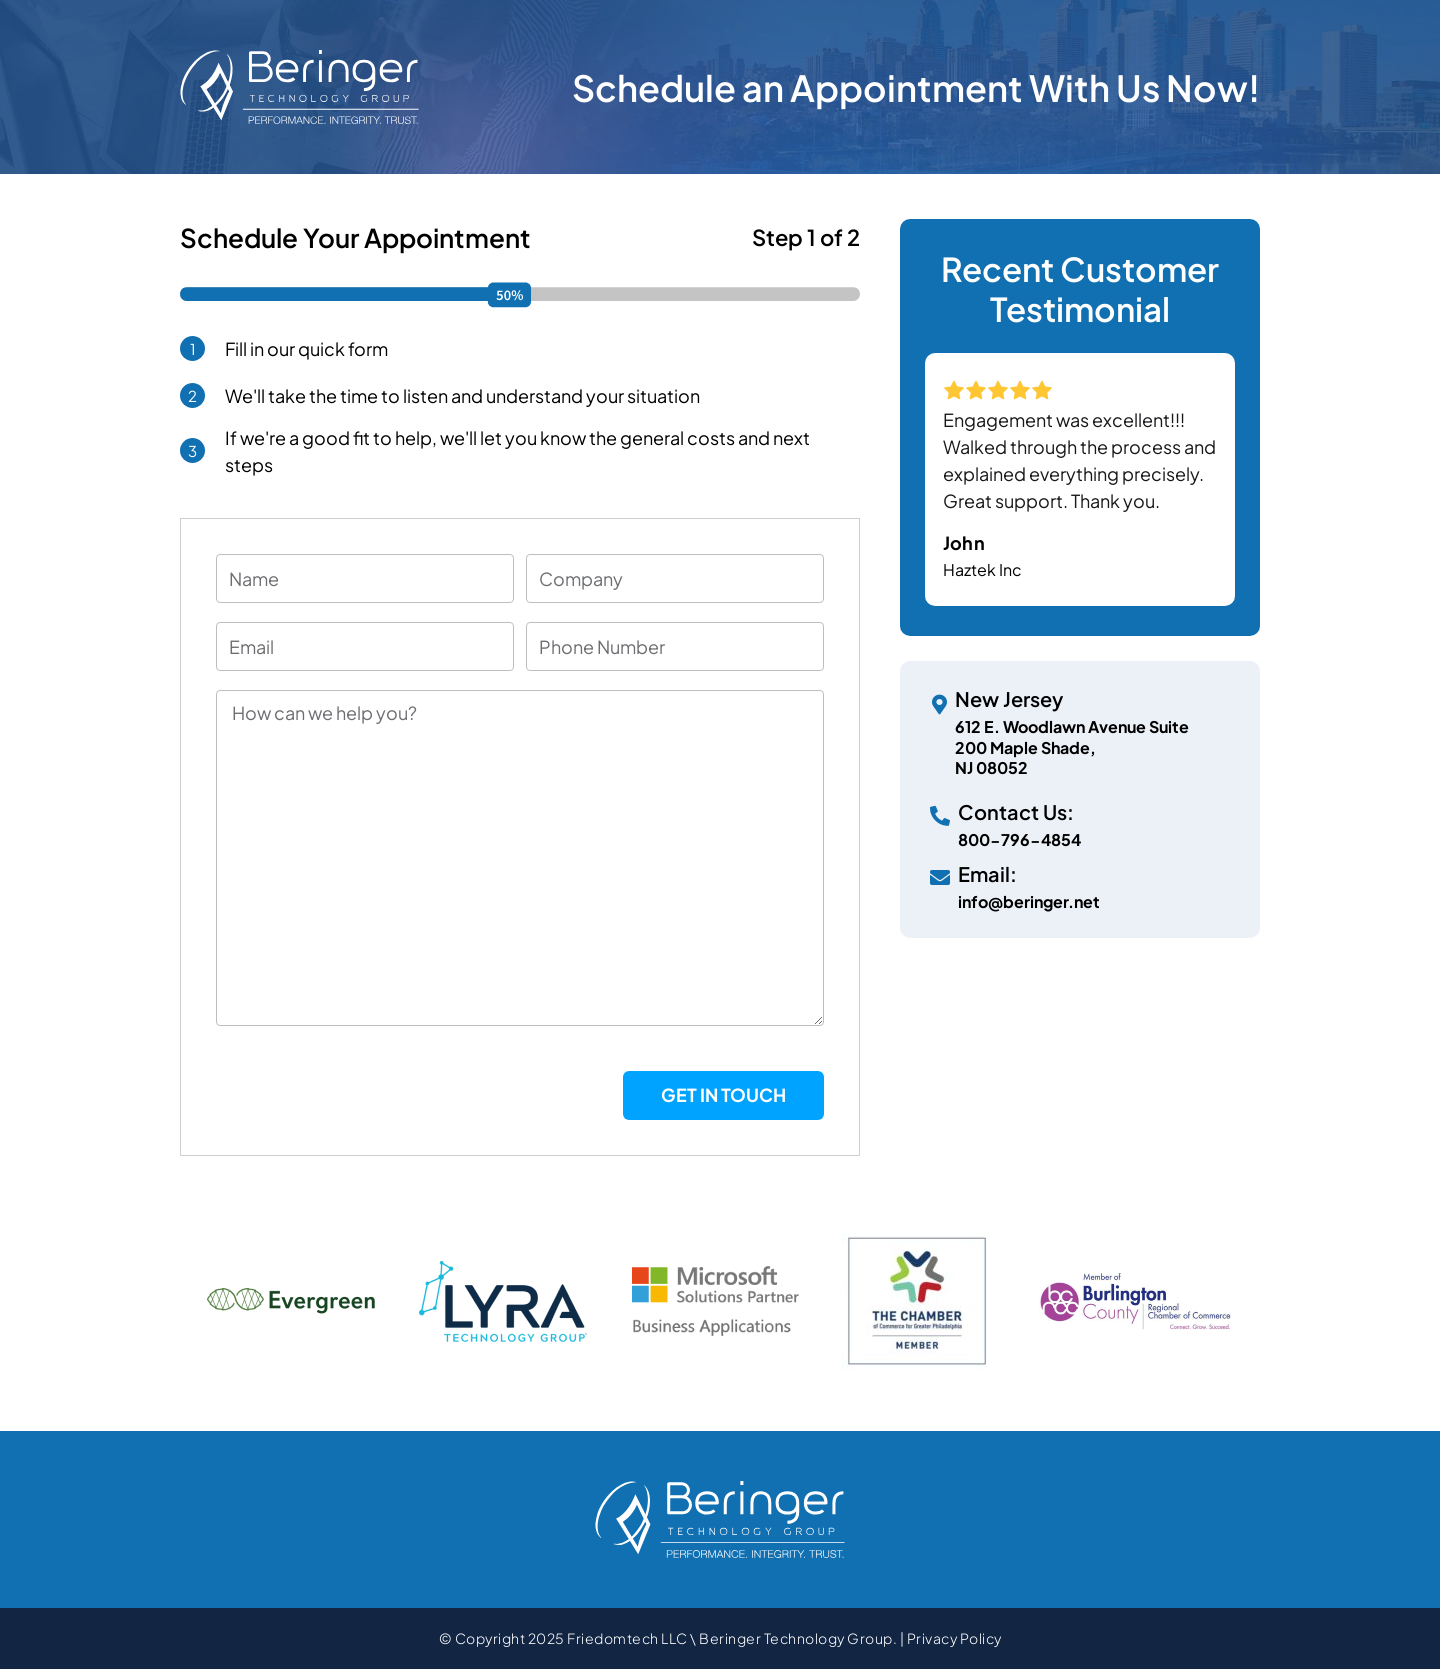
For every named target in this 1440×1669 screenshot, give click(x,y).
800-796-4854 (1019, 839)
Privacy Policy (954, 1638)
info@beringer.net (1029, 901)
